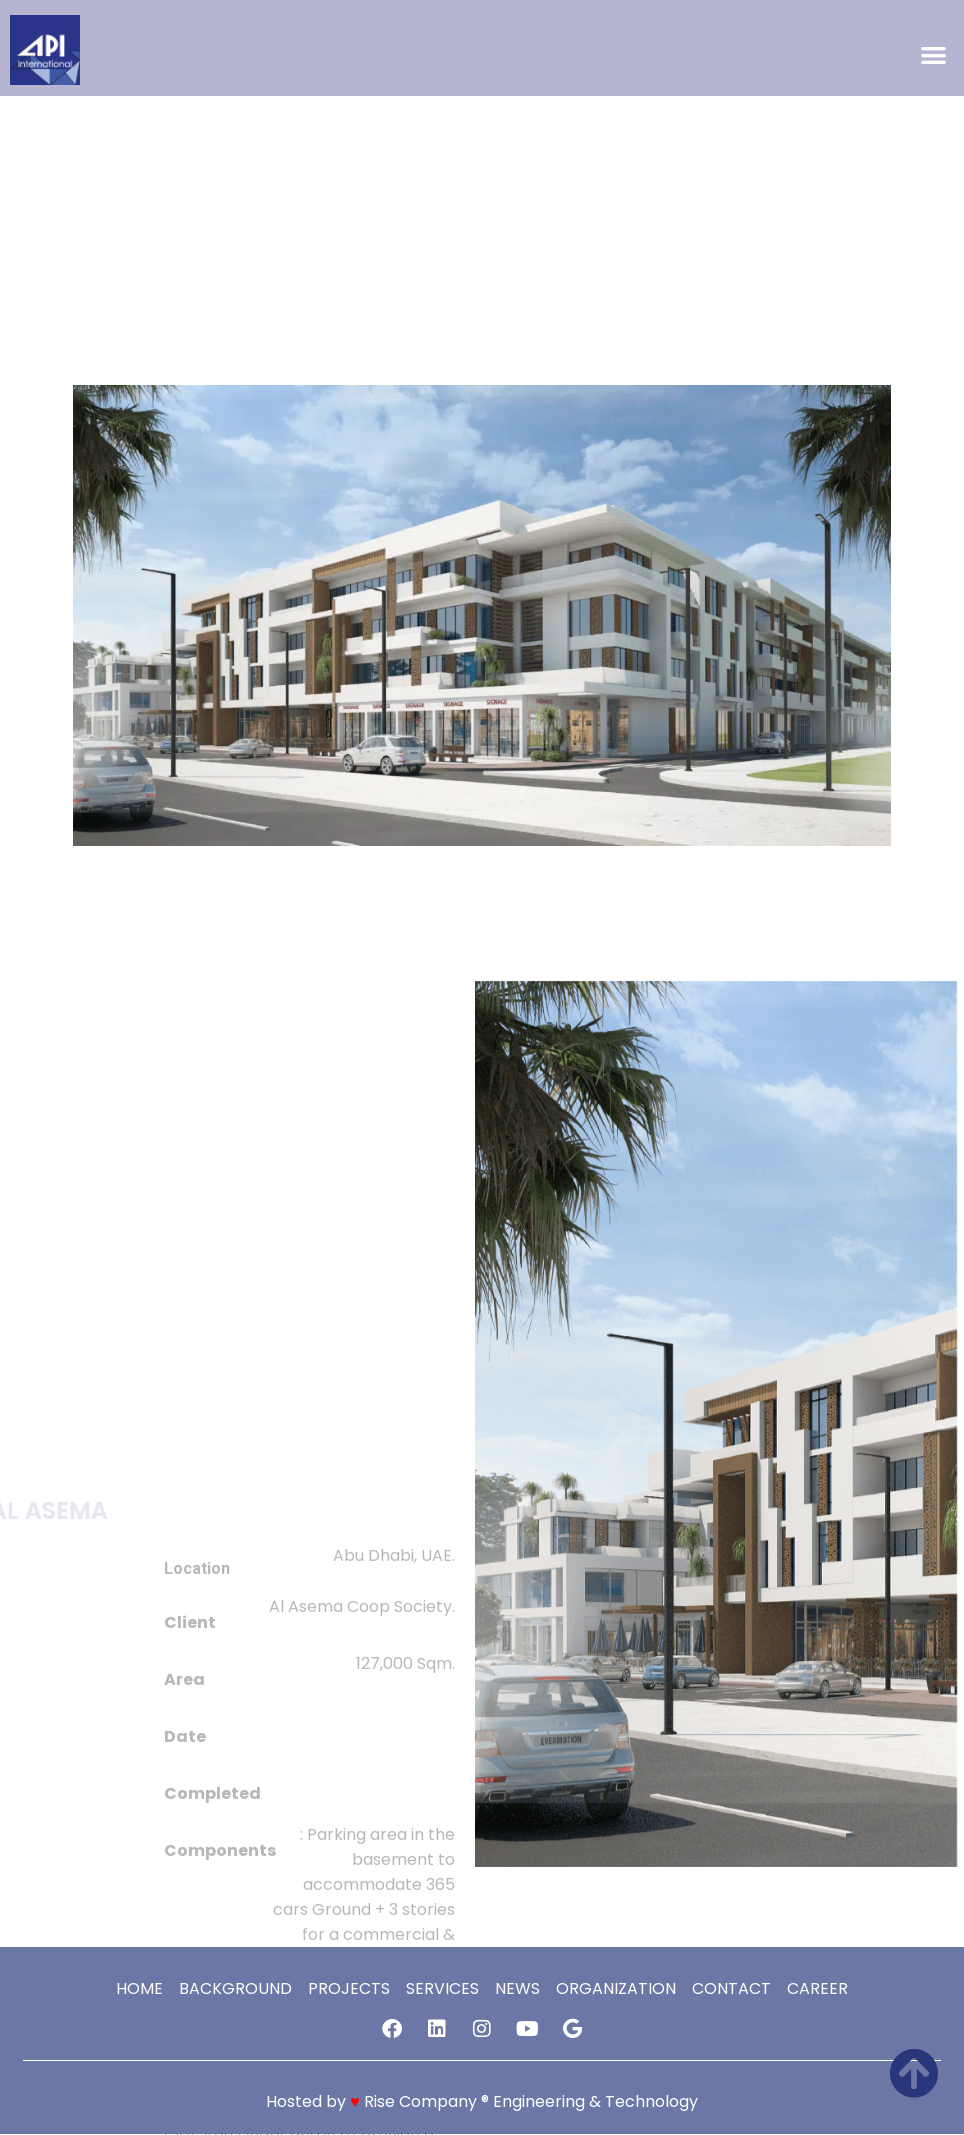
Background (235, 1989)
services (442, 1989)
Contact (731, 1989)
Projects (349, 1989)
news (517, 1989)
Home (139, 1989)
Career (817, 1989)
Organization (616, 1989)
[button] (934, 55)
